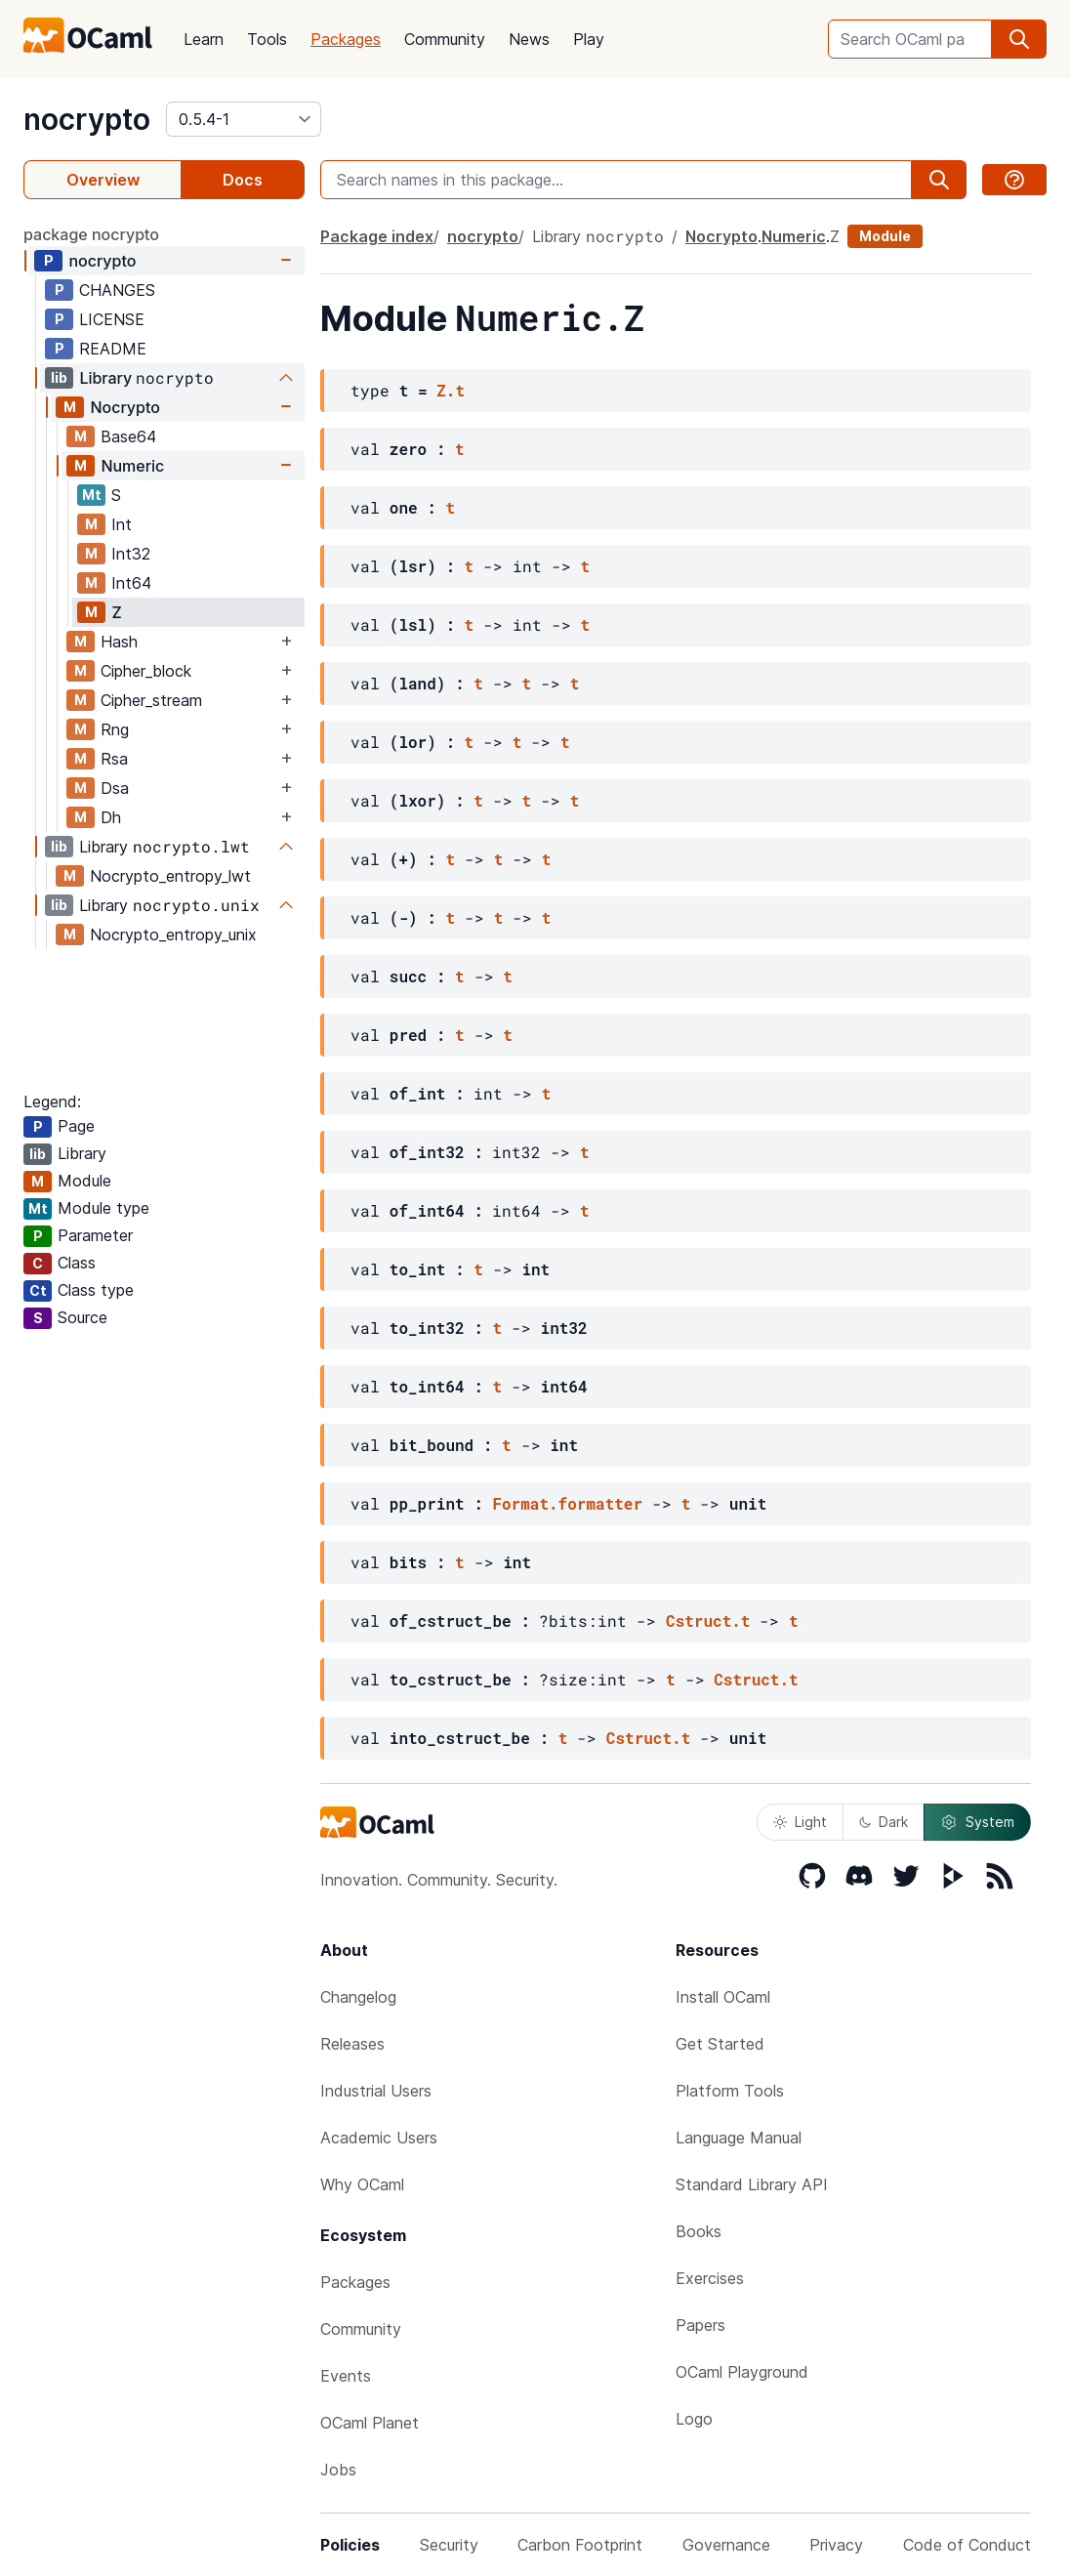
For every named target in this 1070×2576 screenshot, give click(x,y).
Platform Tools (730, 2090)
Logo (694, 2419)
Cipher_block (146, 671)
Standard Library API (752, 2184)
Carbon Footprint (579, 2545)
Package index (376, 236)
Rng (115, 729)
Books (698, 2231)
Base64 (128, 436)
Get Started (720, 2044)
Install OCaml (723, 1997)
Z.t (450, 390)
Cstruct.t (708, 1620)
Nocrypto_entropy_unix (173, 934)
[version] (243, 119)
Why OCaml (362, 2184)
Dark (883, 1821)
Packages (345, 39)
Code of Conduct (967, 2545)
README (112, 348)
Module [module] (885, 236)
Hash (119, 641)
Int (121, 524)
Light (800, 1821)
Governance (726, 2545)
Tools (267, 39)
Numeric (132, 466)
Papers (700, 2325)
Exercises (710, 2278)
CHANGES (117, 290)
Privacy (836, 2545)
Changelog (358, 1997)
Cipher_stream (151, 700)
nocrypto (86, 119)
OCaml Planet (369, 2422)
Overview (103, 179)
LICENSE (111, 319)
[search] (1019, 39)
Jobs (338, 2469)
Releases (352, 2044)
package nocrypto (91, 234)
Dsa (115, 788)
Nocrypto (124, 407)
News (529, 39)
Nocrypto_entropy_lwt (170, 876)
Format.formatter (567, 1503)
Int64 (131, 583)
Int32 (130, 553)
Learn (204, 39)
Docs (243, 179)
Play (588, 39)
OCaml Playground (742, 2372)
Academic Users (378, 2137)
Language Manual (739, 2137)
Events (345, 2376)
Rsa (114, 759)
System (977, 1822)
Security (449, 2545)
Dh (111, 817)
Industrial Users (376, 2090)
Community (444, 39)
